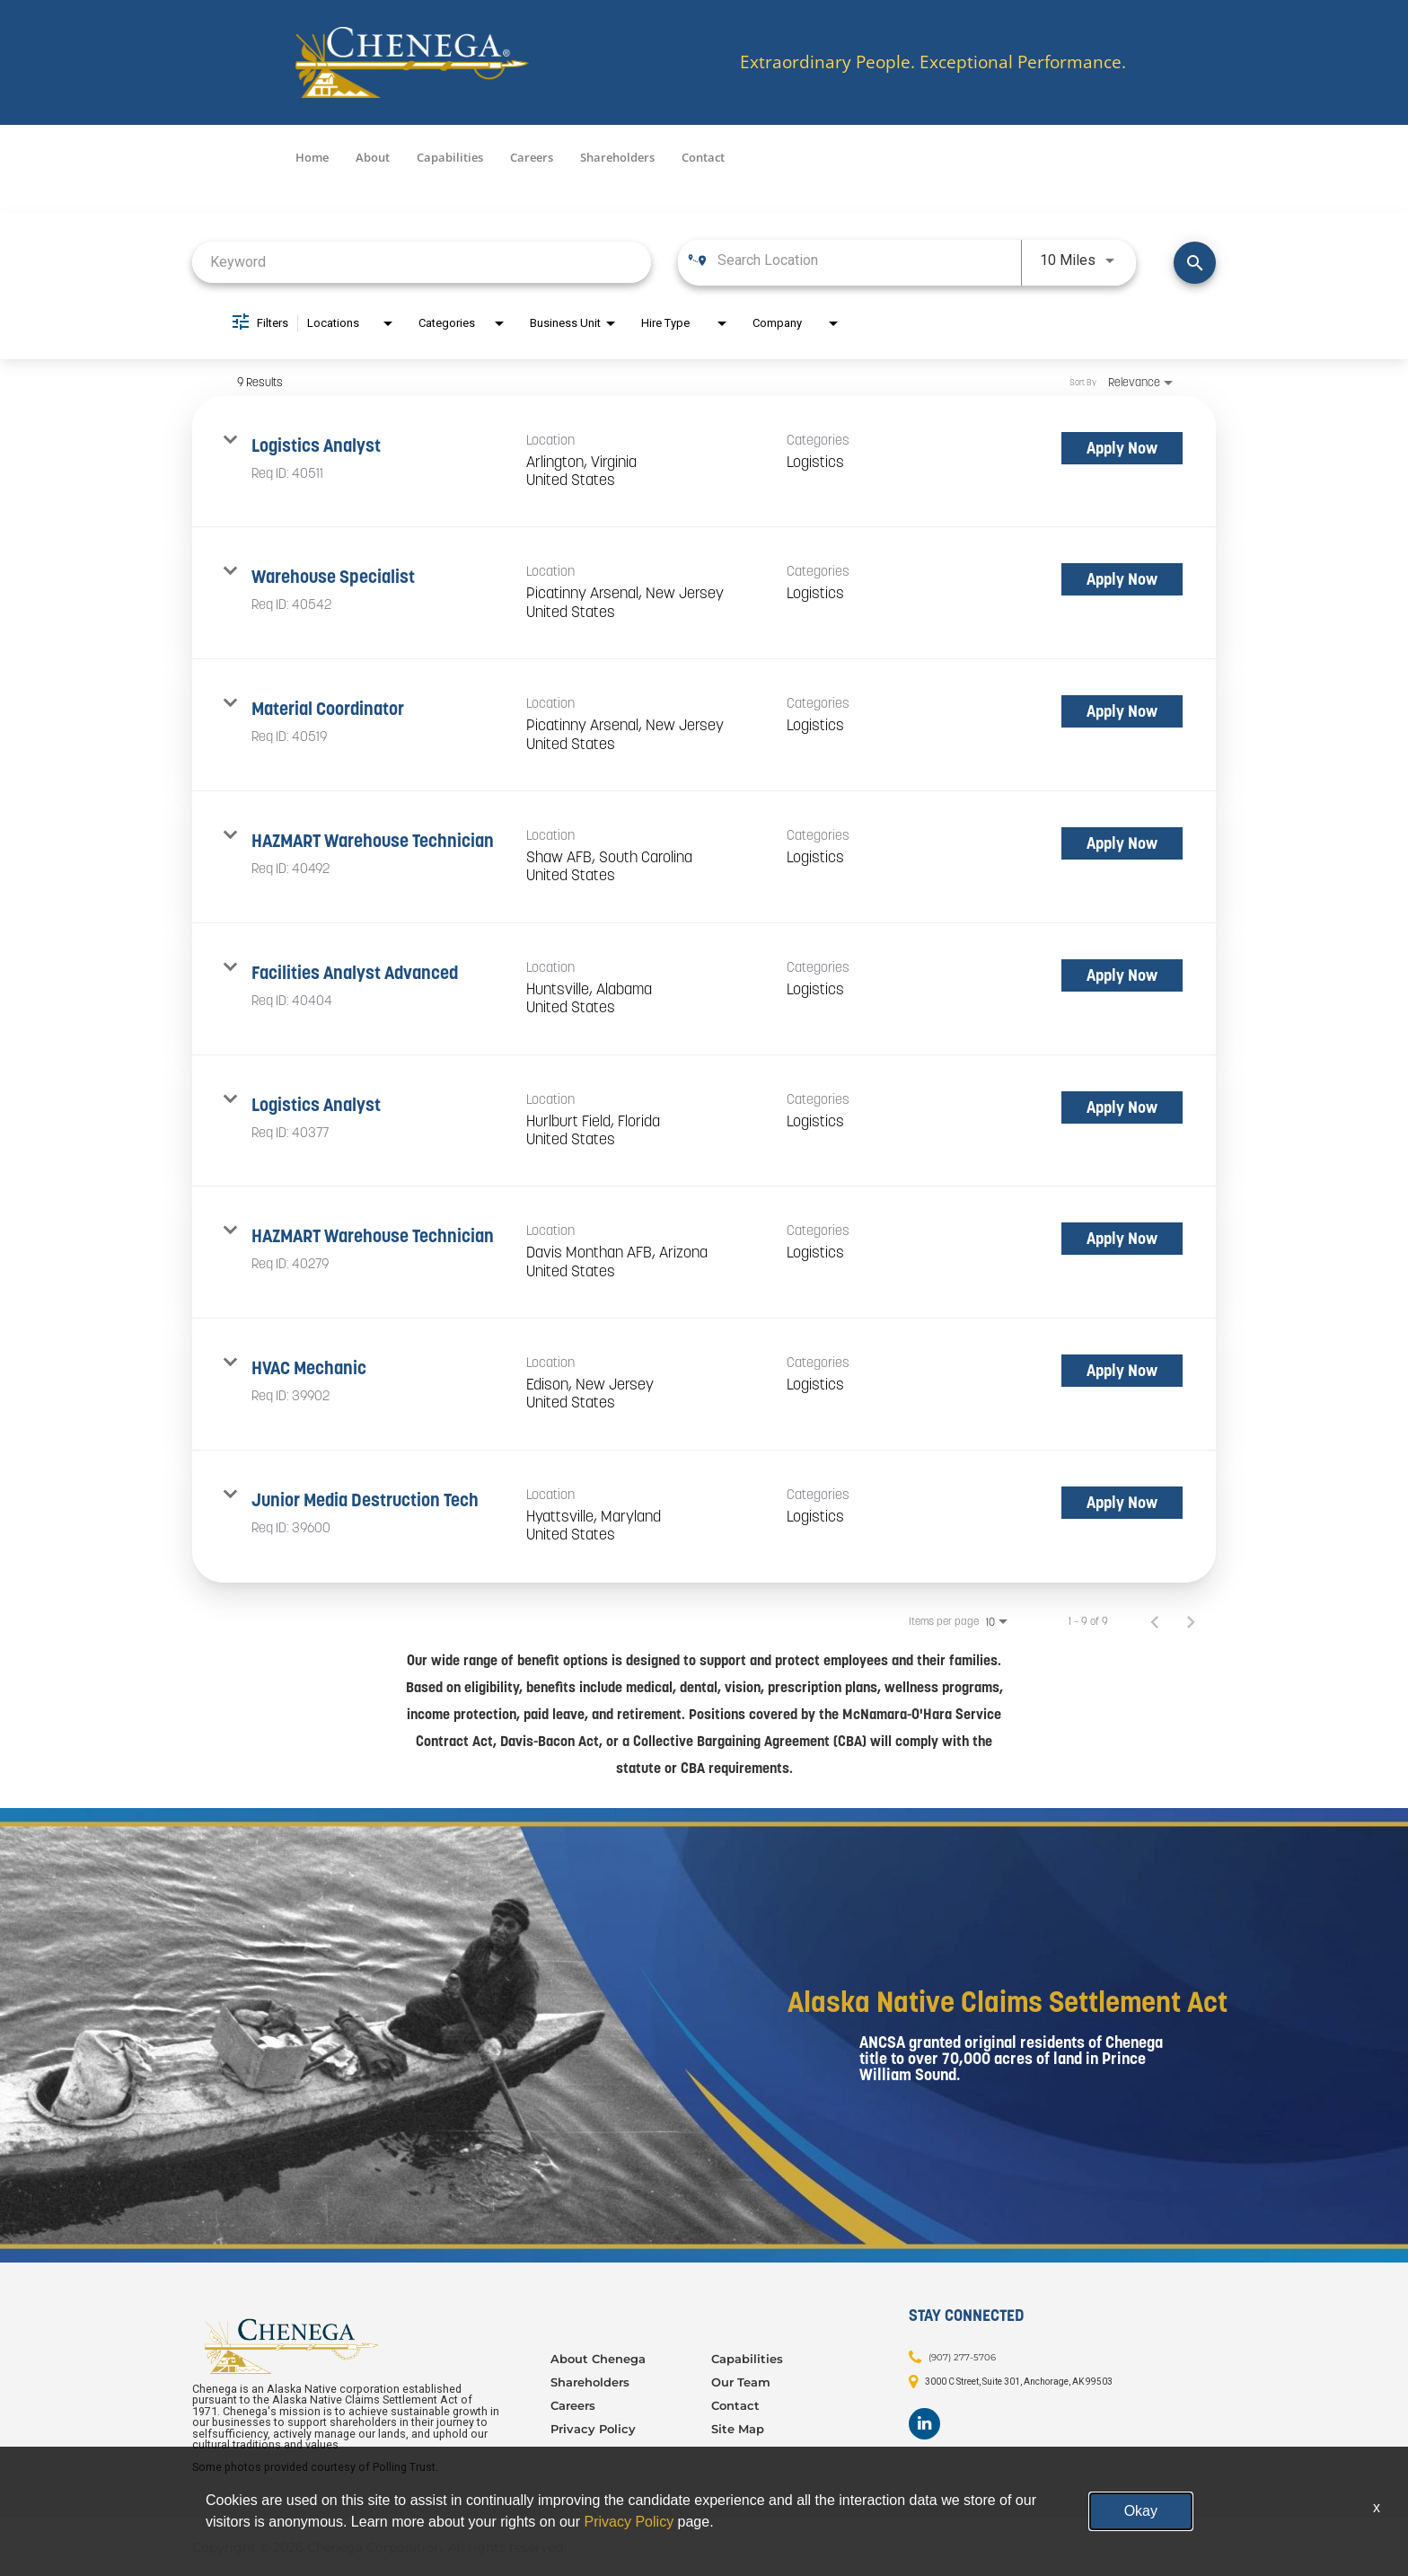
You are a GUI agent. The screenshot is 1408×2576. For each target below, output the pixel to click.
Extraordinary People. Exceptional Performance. (933, 62)
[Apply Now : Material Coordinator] (1122, 711)
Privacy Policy (593, 2429)
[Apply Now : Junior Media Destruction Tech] (1122, 1502)
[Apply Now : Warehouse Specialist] (1122, 579)
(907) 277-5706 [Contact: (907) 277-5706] (962, 2356)
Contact (703, 157)
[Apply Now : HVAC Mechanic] (1122, 1370)
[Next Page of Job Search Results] (1191, 1621)
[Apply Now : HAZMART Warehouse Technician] (1122, 843)
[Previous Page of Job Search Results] (1155, 1621)
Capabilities (450, 157)
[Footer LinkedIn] (924, 2423)
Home (312, 157)
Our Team (740, 2382)
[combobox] (421, 262)
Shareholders (617, 157)
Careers (531, 157)
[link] (704, 462)
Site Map (737, 2429)
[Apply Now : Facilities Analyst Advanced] (1122, 975)
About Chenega (598, 2358)
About (373, 157)
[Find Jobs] (1195, 263)
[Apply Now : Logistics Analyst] (1122, 448)
